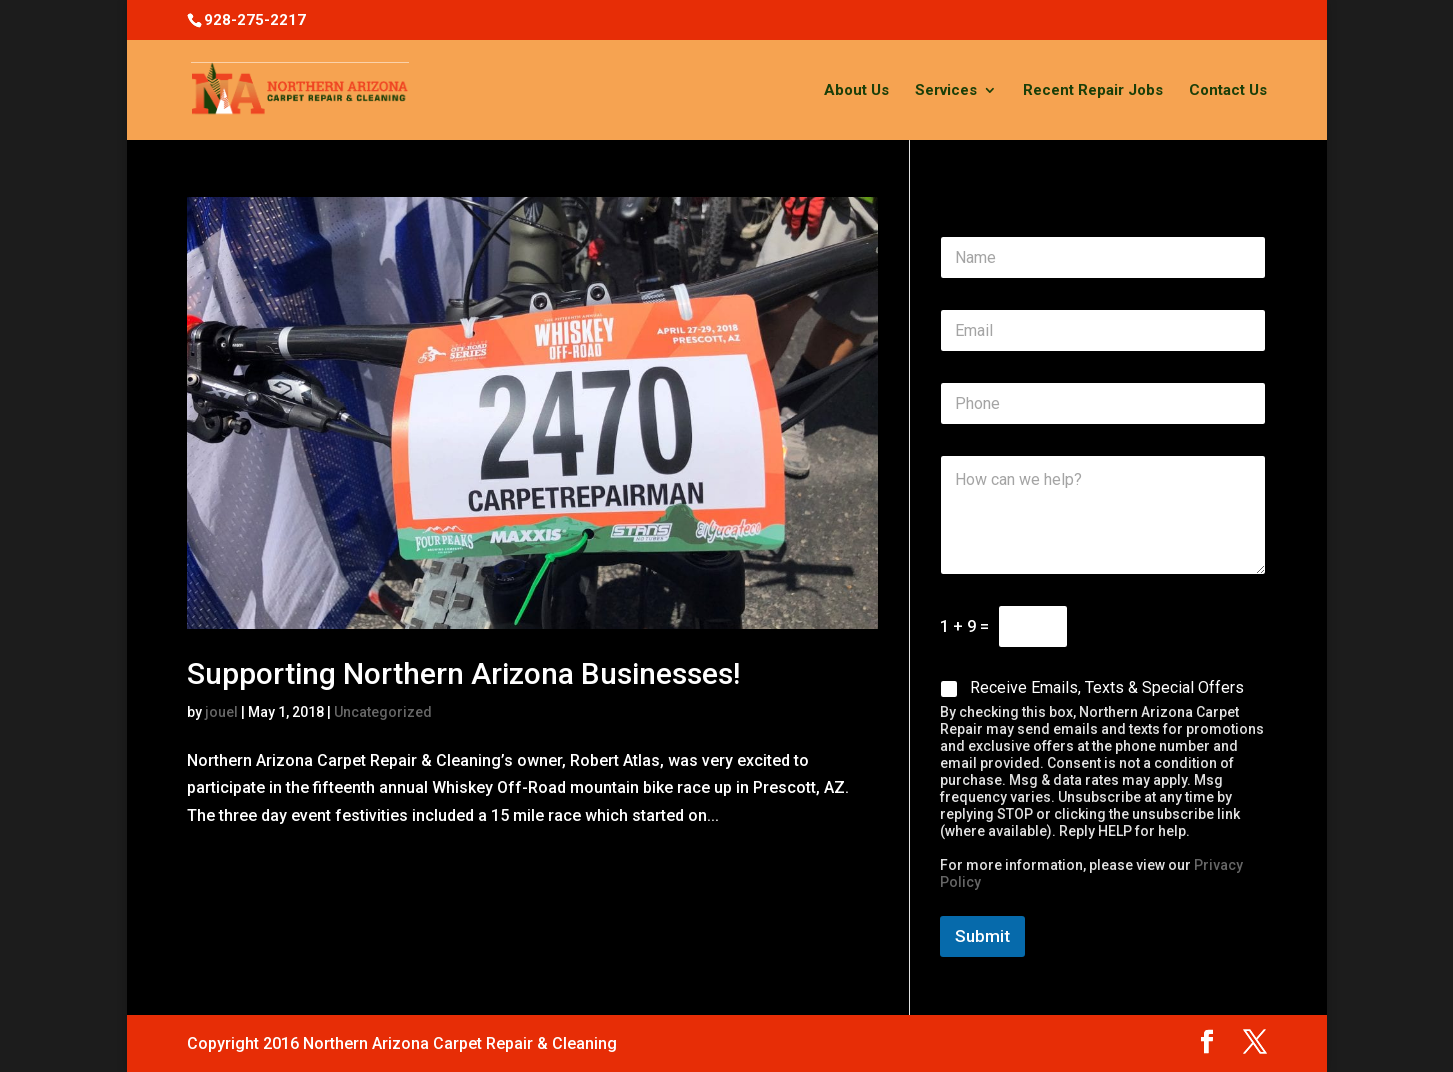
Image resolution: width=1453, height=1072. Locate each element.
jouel (221, 712)
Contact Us (1228, 91)
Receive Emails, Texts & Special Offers (1107, 687)
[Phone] (1103, 403)
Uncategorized (383, 712)
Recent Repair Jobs (1093, 91)
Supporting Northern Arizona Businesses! (463, 673)
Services (946, 91)
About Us (856, 91)
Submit (982, 936)
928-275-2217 (255, 20)
